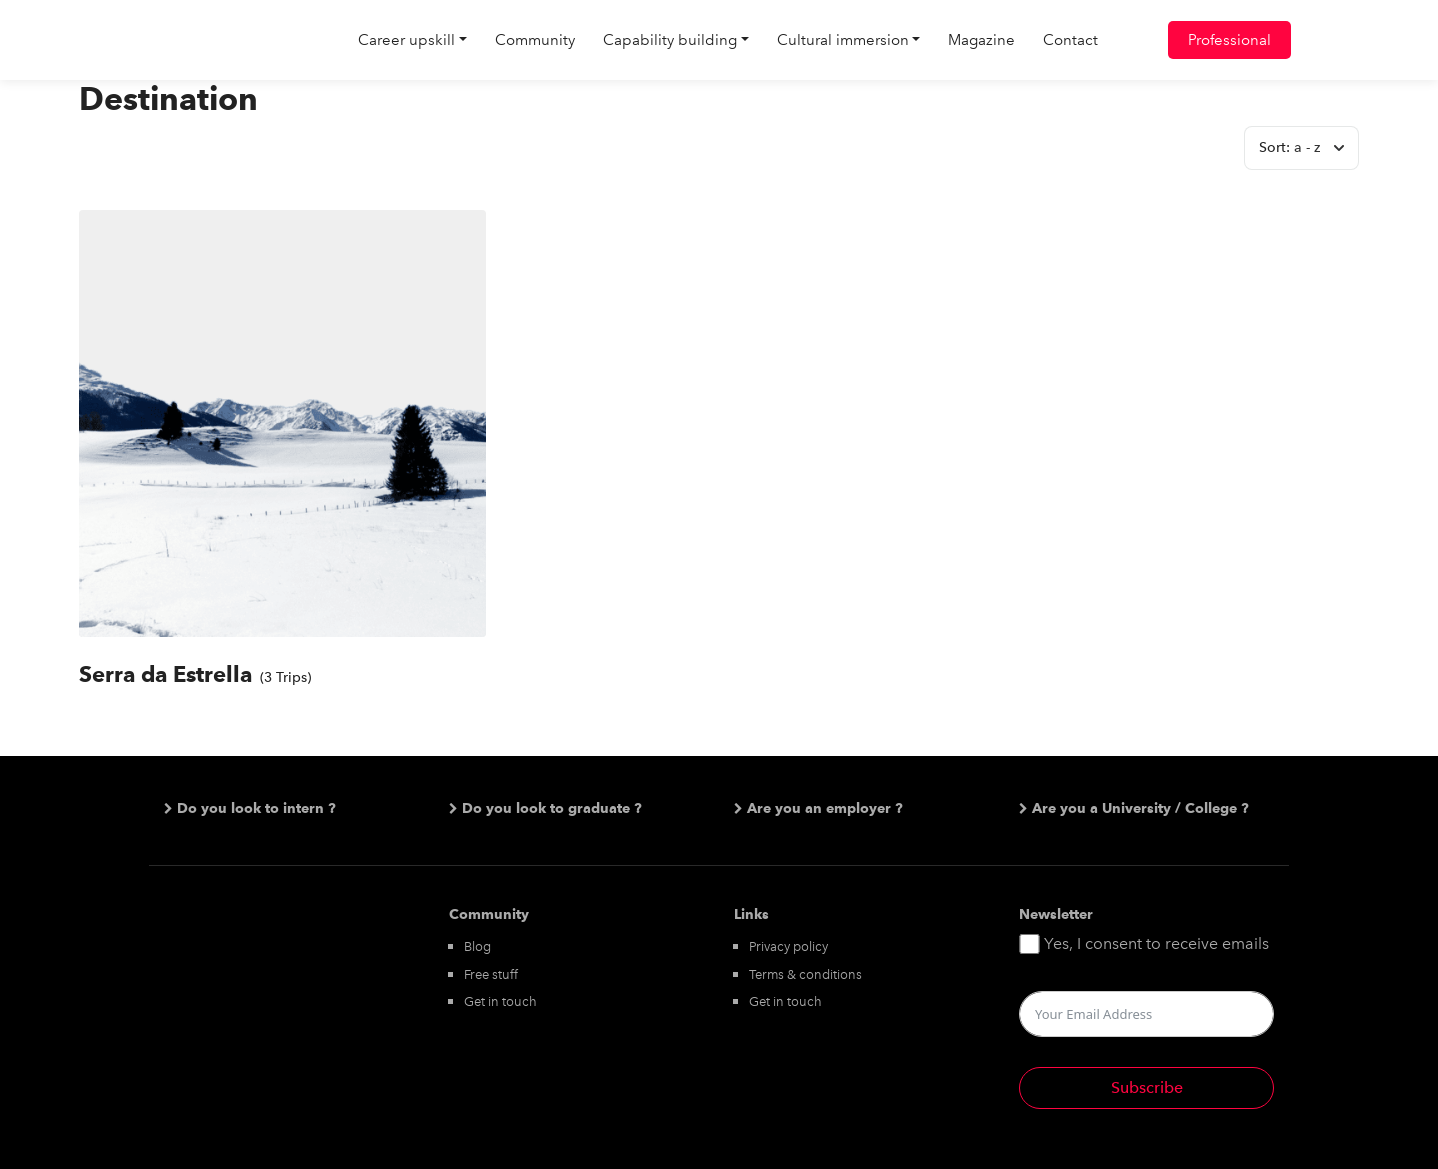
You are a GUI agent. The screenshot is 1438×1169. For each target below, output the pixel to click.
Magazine (981, 40)
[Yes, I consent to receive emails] (1029, 944)
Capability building (670, 40)
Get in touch (500, 1001)
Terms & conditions (805, 974)
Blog (477, 946)
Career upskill (406, 40)
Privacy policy (788, 946)
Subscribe (1147, 1087)
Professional (1229, 40)
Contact (1070, 40)
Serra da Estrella (165, 674)
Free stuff (491, 974)
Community (535, 40)
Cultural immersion (843, 40)
